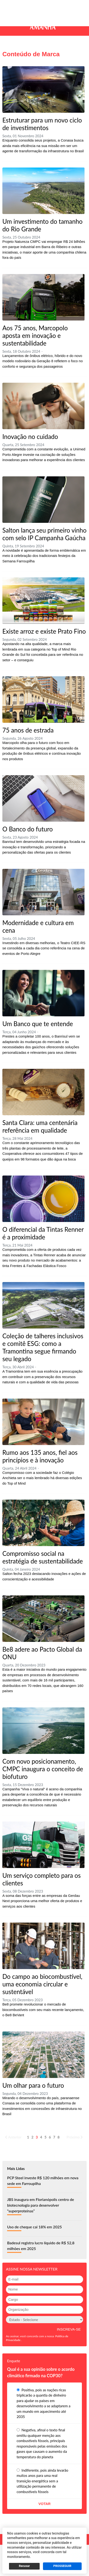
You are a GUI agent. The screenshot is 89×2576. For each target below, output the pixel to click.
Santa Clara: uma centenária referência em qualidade (40, 1126)
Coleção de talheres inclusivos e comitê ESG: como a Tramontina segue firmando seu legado (42, 1347)
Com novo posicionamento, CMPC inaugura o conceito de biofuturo (42, 1768)
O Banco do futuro (27, 829)
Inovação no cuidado (30, 436)
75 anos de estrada (28, 730)
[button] (8, 6)
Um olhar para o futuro (33, 2085)
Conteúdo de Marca (31, 54)
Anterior (13, 2137)
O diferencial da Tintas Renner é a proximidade (43, 1233)
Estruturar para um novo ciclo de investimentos (42, 124)
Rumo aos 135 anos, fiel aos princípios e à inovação (40, 1456)
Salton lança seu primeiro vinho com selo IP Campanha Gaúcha (44, 534)
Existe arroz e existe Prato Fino (44, 631)
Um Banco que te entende (37, 1024)
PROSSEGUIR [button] (62, 2566)
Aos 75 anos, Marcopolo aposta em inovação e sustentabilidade (35, 335)
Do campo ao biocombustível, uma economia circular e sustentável (42, 1984)
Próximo (74, 2137)
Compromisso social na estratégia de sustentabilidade (42, 1557)
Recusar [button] (24, 2566)
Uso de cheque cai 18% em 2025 (34, 2227)
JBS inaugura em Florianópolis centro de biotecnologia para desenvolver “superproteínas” (40, 2205)
